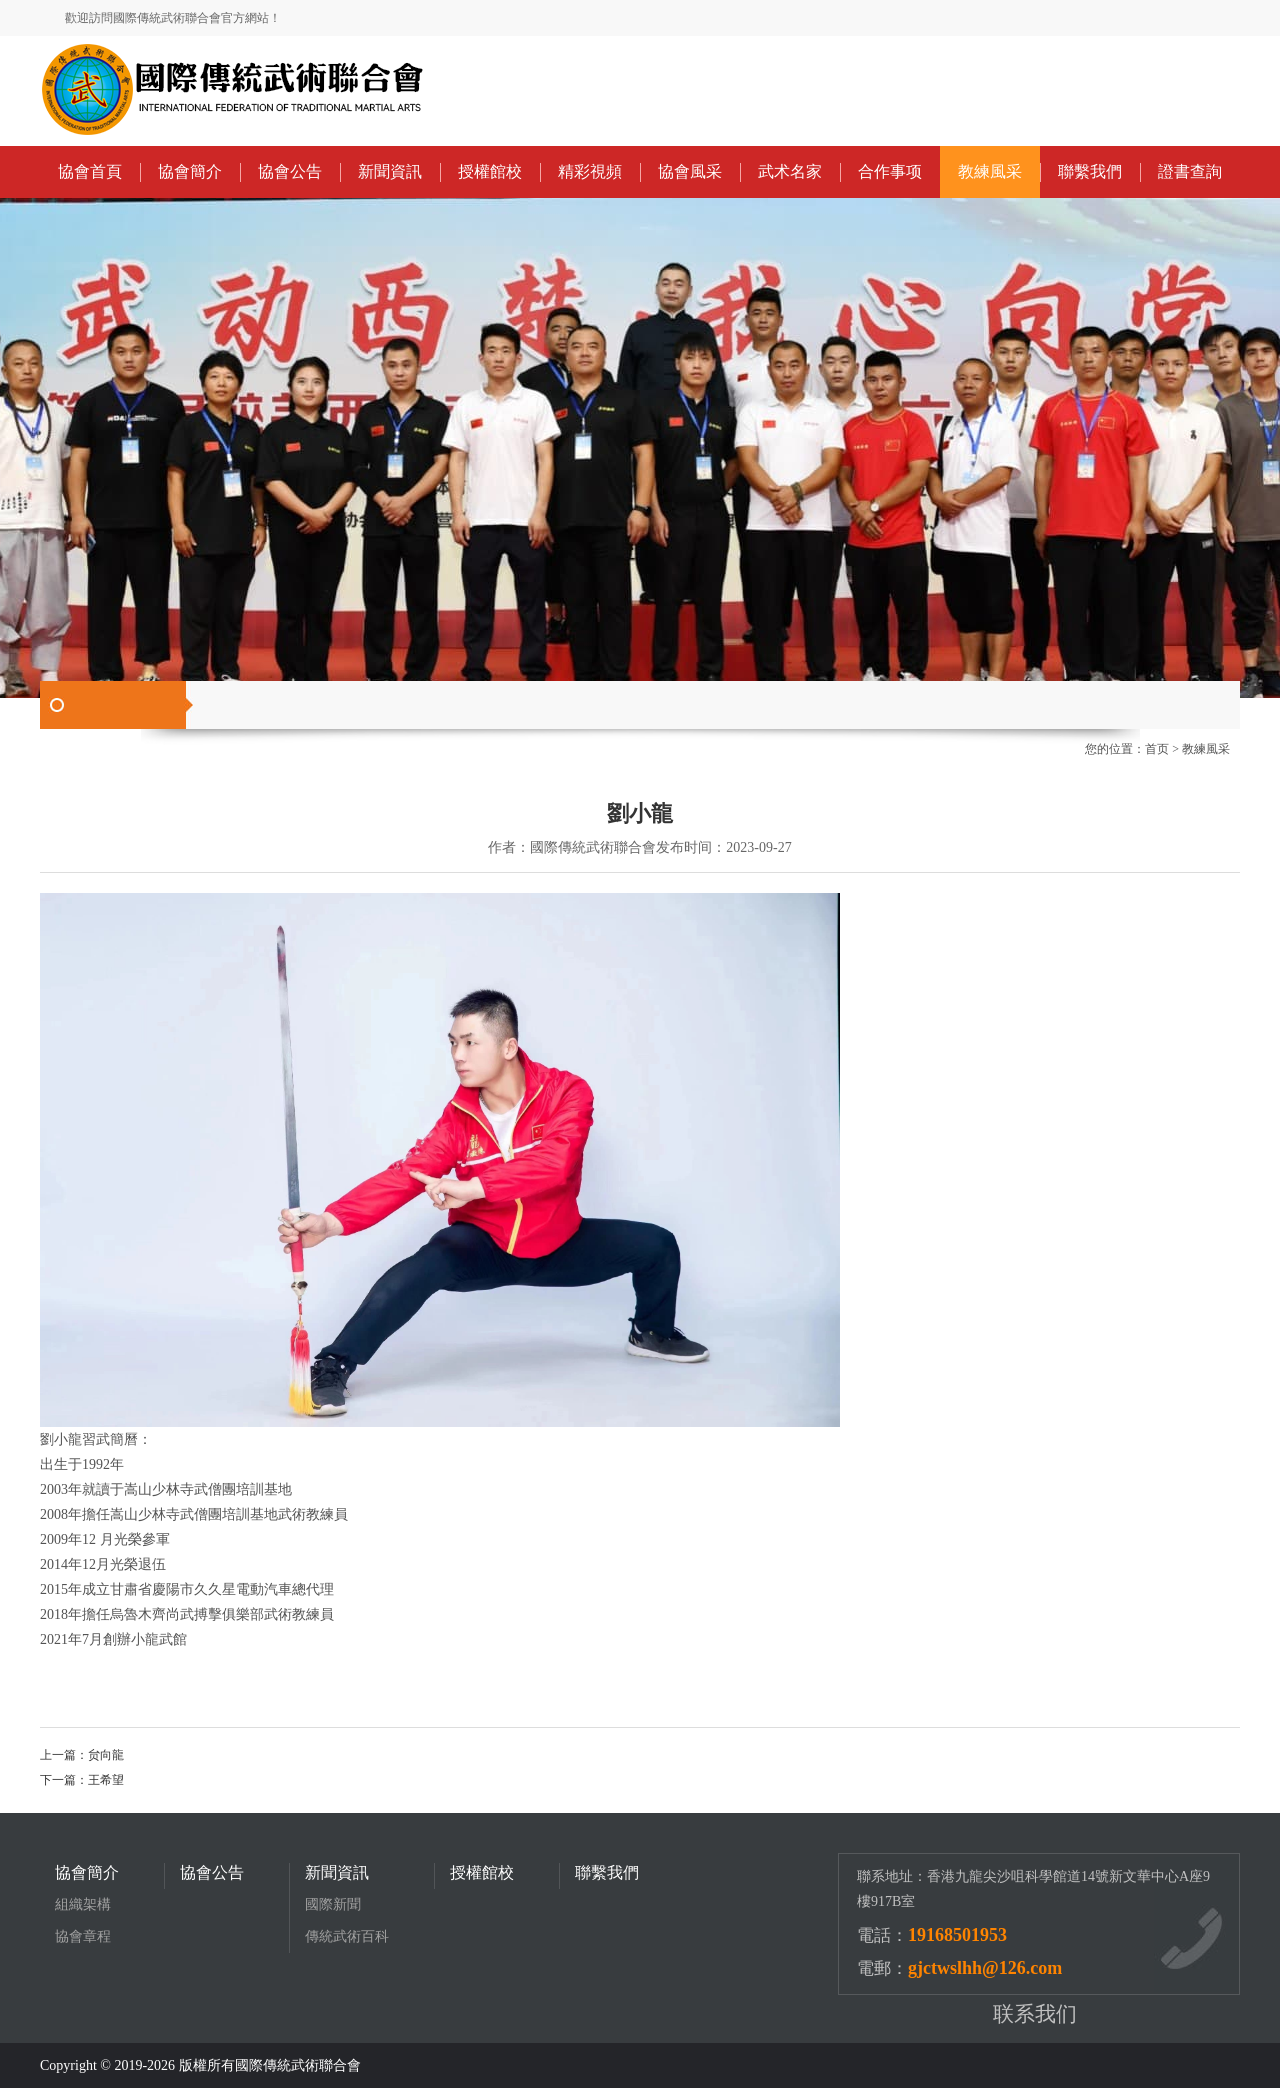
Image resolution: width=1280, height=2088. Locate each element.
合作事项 (890, 171)
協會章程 (83, 1936)
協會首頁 (90, 171)
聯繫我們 (1090, 171)
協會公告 (290, 171)
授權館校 (490, 171)
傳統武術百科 (347, 1936)
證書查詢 (1190, 171)
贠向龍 (106, 1755)
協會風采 (690, 171)
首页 (1157, 749)
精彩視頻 (590, 171)
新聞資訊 (390, 171)
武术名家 (790, 171)
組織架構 (83, 1904)
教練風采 (990, 171)
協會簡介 (190, 171)
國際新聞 (333, 1904)
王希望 (106, 1780)
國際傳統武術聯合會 (298, 2065)
